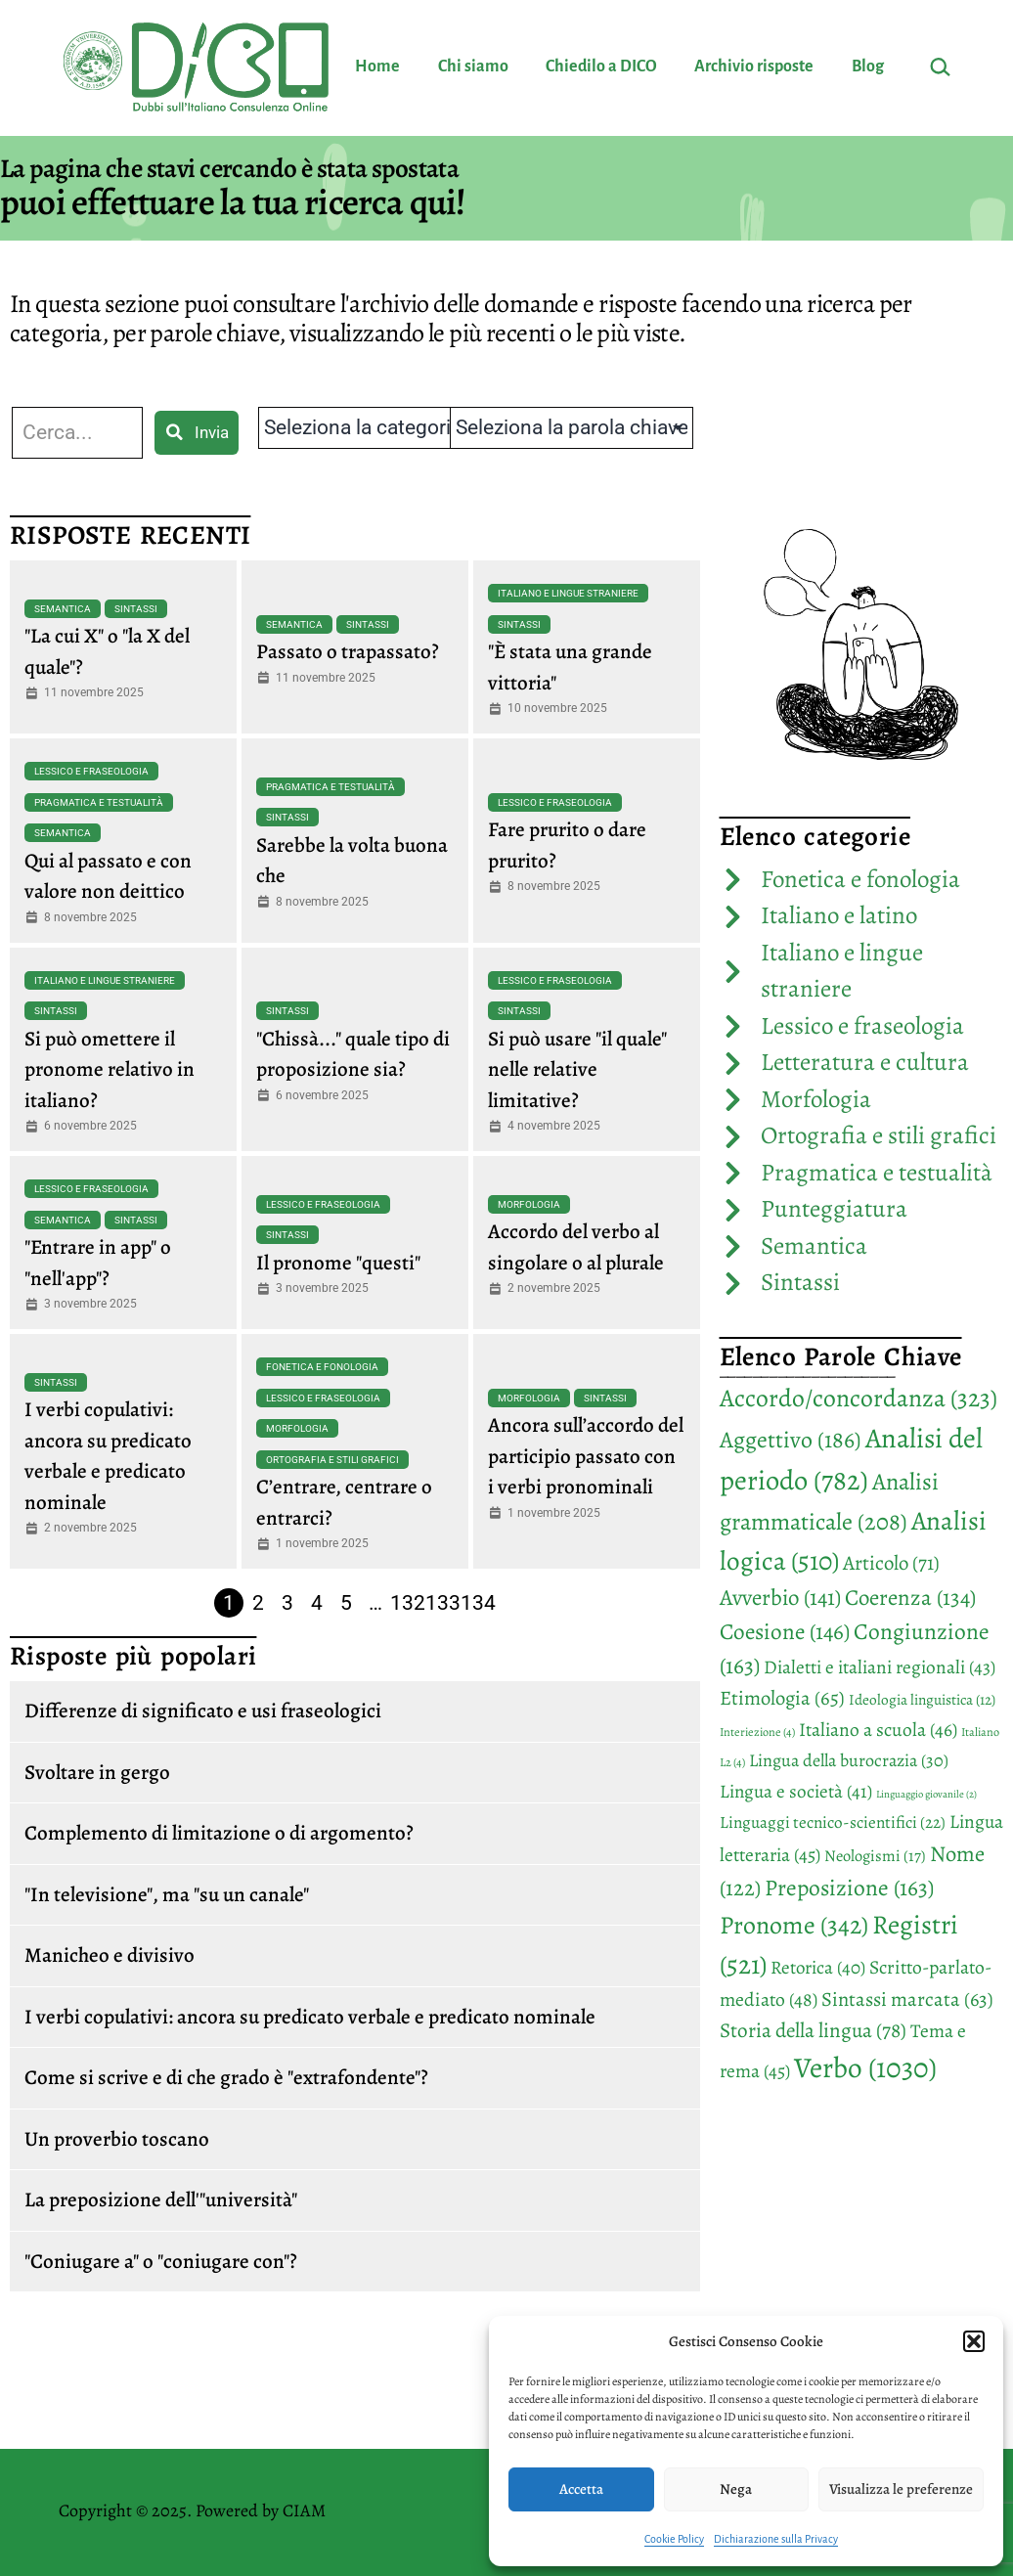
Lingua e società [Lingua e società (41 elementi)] (796, 1791)
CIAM (304, 2510)
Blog (868, 66)
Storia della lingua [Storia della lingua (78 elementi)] (813, 2030)
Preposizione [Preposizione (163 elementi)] (849, 1887)
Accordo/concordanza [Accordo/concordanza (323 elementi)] (858, 1398)
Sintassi (135, 608)
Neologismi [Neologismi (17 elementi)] (875, 1855)
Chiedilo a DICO (601, 66)
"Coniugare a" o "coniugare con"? (160, 2261)
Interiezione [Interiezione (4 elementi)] (757, 1732)
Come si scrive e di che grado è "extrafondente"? (226, 2077)
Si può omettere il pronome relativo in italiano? (109, 1069)
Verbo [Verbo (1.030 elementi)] (865, 2067)
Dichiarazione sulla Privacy (776, 2539)
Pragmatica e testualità (98, 802)
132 (407, 1603)
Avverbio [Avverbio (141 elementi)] (780, 1597)
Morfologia (529, 1204)
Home (377, 66)
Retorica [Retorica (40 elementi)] (818, 1967)
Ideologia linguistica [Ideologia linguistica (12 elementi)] (922, 1699)
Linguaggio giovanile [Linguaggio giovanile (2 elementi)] (926, 1794)
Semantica (62, 608)
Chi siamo (473, 66)
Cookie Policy (674, 2539)
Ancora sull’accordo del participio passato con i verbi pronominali (585, 1455)
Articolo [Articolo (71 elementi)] (891, 1563)
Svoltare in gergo (97, 1772)
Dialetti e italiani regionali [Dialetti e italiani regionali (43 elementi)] (879, 1667)
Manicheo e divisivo (109, 1955)
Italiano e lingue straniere (568, 593)
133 (443, 1603)
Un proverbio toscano (116, 2139)
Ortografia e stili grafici (332, 1459)
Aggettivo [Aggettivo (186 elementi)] (790, 1439)
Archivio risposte (754, 66)
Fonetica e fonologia (322, 1366)
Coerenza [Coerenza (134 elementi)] (910, 1597)
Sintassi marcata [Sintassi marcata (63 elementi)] (907, 1999)
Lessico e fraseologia (91, 771)
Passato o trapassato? (347, 651)
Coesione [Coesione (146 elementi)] (785, 1631)
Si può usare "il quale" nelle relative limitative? (577, 1069)
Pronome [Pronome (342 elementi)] (794, 1925)
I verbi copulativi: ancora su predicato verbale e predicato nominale (309, 2016)
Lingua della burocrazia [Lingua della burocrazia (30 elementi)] (848, 1760)
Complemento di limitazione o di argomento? (219, 1832)
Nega (736, 2489)
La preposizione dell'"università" (160, 2199)
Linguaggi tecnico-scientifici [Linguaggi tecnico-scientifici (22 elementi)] (833, 1822)
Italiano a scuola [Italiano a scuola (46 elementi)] (878, 1729)
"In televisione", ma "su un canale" (166, 1894)
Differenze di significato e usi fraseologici (202, 1710)
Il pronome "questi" (338, 1262)
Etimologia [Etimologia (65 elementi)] (782, 1697)
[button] (974, 2341)
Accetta (581, 2489)
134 (478, 1603)
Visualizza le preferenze (901, 2489)
